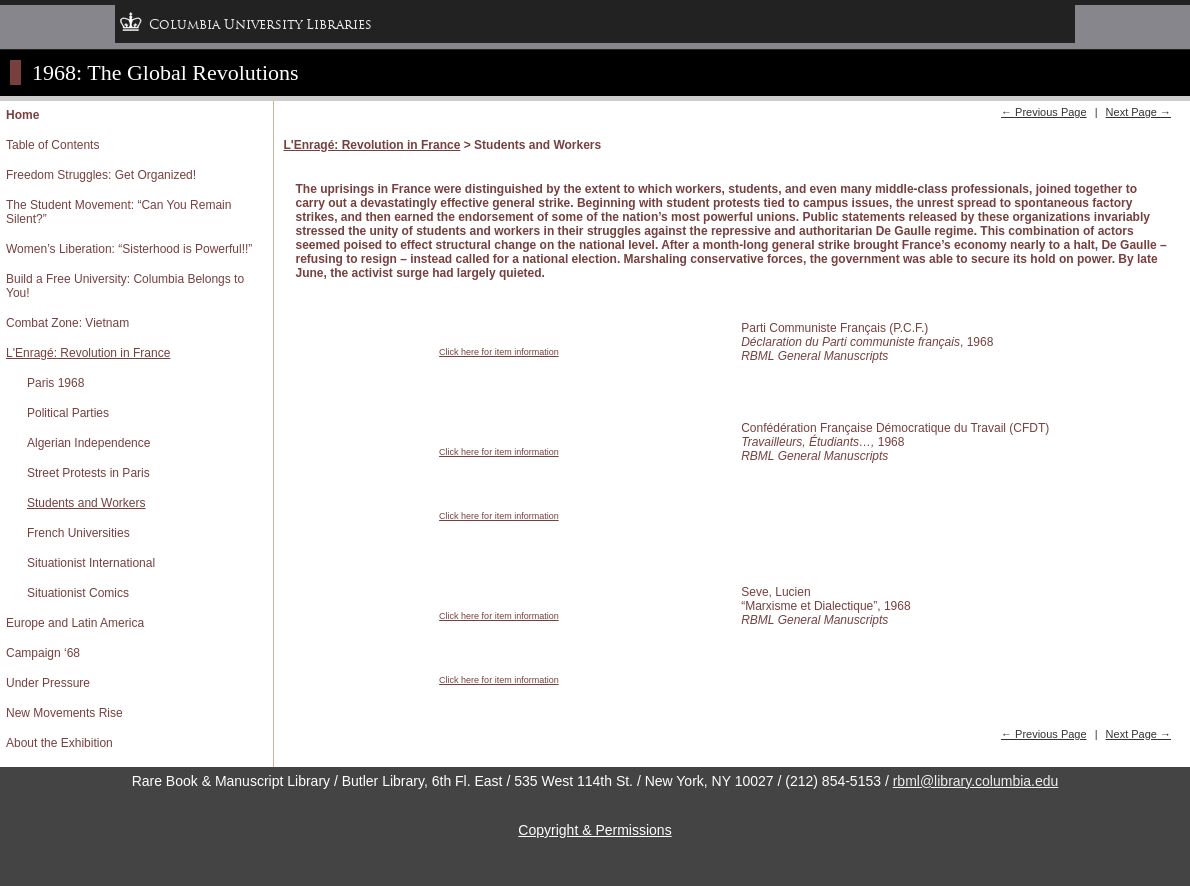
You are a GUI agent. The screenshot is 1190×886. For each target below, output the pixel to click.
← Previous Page (1044, 112)
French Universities (78, 533)
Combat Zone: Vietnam (67, 323)
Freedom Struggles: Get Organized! (101, 175)
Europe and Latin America (75, 623)
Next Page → (1138, 112)
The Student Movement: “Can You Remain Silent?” (118, 212)
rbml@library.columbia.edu (976, 781)
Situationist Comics (78, 593)
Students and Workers (86, 503)
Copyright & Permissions (594, 830)
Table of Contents (52, 145)
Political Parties (68, 413)
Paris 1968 (55, 383)
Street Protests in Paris (88, 473)
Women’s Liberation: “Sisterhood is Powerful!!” (129, 249)
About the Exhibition (59, 743)
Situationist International (91, 563)
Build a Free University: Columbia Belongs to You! (125, 286)
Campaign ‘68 (43, 653)
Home (22, 115)
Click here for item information (499, 352)
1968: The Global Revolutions (165, 72)
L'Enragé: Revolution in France (88, 353)
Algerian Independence (88, 443)
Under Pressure (48, 683)
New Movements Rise (64, 713)
